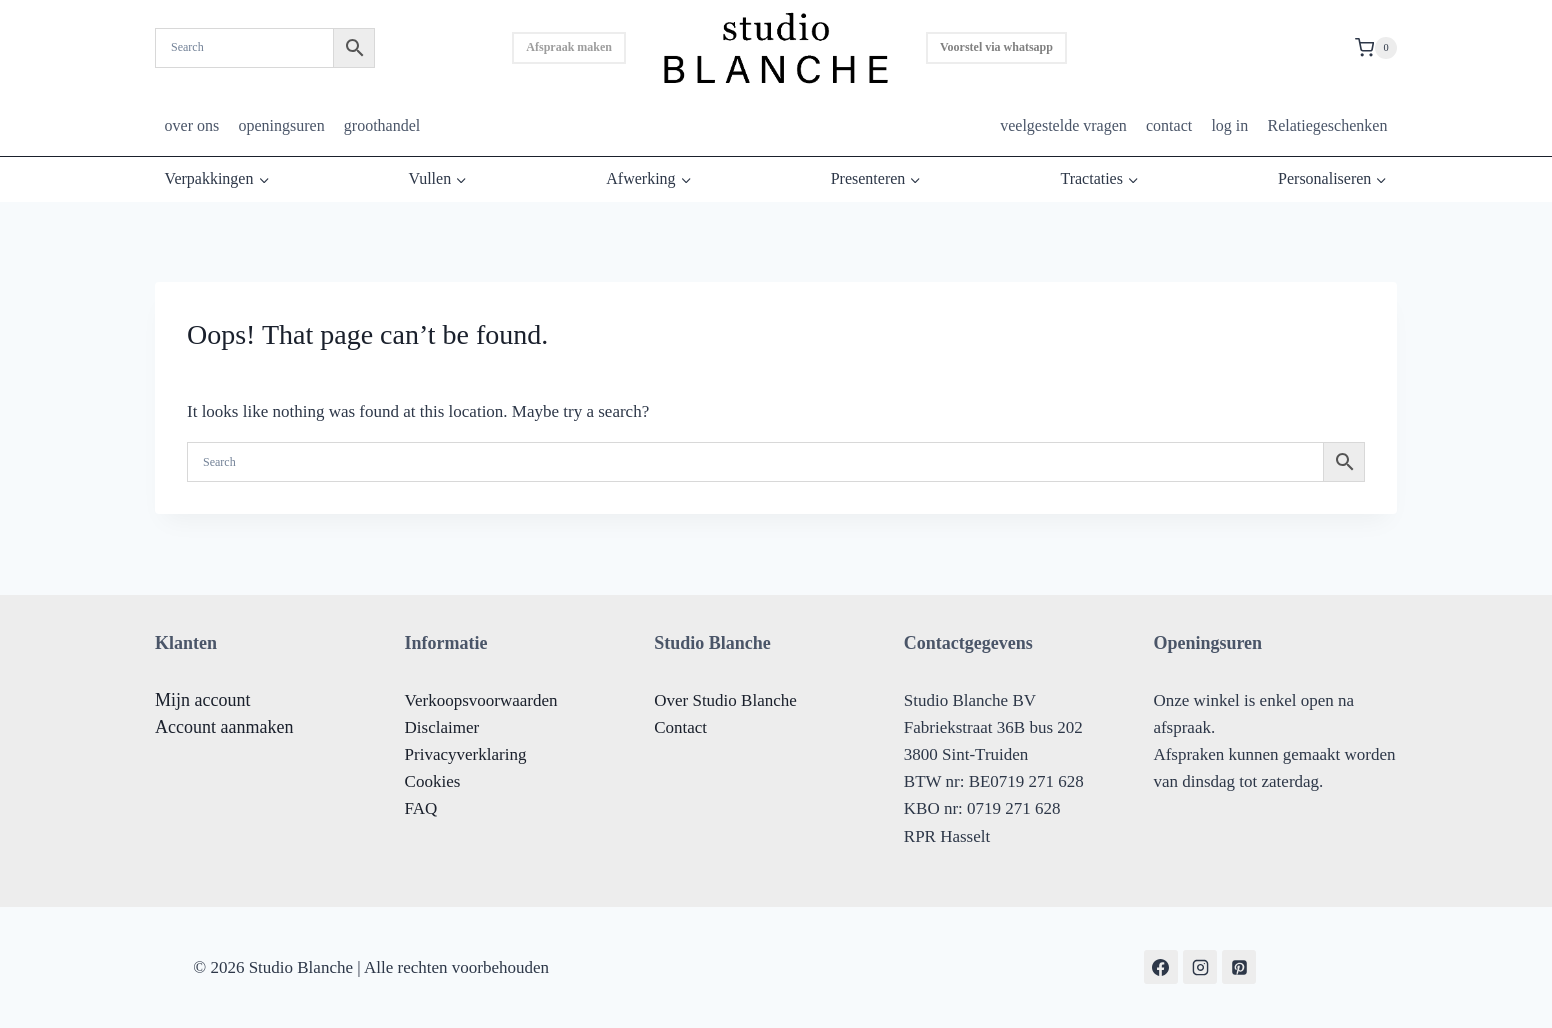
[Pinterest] (1239, 967)
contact (1169, 125)
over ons (192, 125)
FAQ (421, 808)
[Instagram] (1200, 967)
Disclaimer (442, 727)
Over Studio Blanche (725, 700)
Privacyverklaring (466, 754)
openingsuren (281, 125)
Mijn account (202, 700)
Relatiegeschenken (1327, 125)
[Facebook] (1161, 967)
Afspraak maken (569, 47)
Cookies (433, 781)
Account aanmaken (224, 727)
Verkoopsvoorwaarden (481, 700)
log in (1229, 125)
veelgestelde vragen (1063, 125)
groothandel (382, 125)
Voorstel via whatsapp (996, 47)
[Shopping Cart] (1376, 48)
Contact (680, 727)
